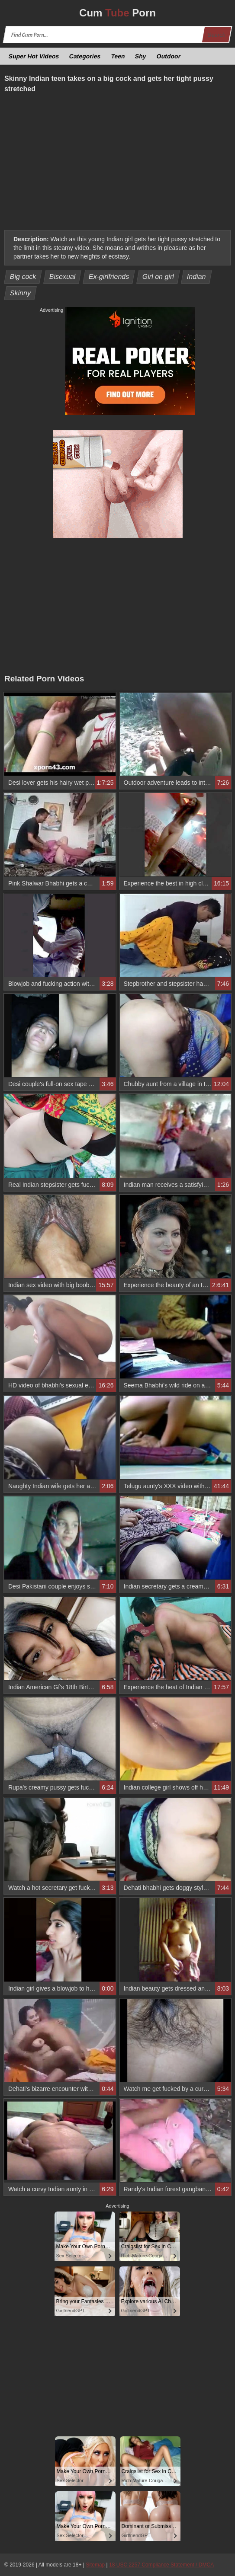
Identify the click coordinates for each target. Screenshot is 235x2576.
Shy (141, 56)
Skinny (21, 293)
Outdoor (168, 56)
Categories (85, 56)
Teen (117, 56)
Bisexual (62, 276)
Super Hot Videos (34, 56)
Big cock (23, 276)
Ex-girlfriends (108, 276)
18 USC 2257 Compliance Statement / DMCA (161, 2565)
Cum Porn (117, 13)
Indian (197, 276)
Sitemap (95, 2565)
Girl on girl (158, 276)
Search (216, 35)
